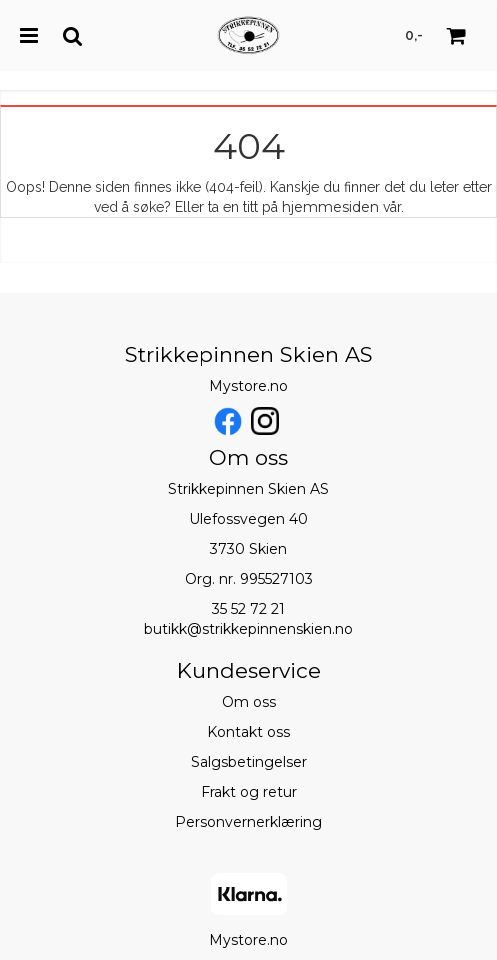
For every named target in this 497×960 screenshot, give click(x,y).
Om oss (249, 702)
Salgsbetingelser (249, 762)
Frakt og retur (249, 792)
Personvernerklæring (248, 822)
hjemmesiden (330, 207)
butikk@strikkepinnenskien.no (248, 629)
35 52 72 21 (248, 609)
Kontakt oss (248, 732)
